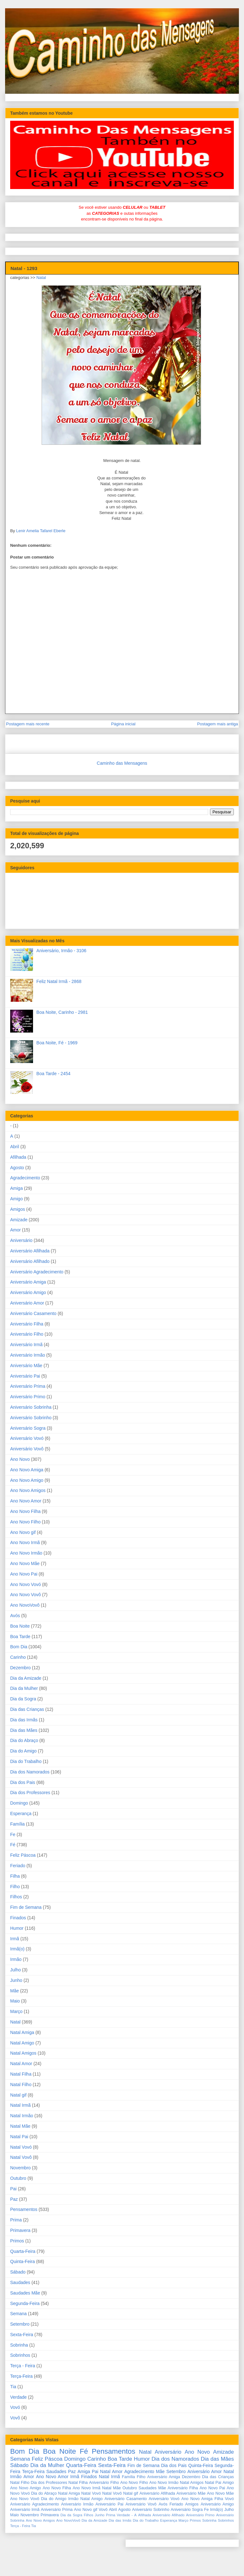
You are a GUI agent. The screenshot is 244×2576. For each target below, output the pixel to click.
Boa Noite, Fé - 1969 (57, 1042)
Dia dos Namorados (30, 1771)
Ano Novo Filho (25, 1521)
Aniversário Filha (26, 1323)
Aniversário (21, 1240)
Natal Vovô (21, 2157)
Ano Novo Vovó (25, 1584)
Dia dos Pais (22, 1782)
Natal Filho (20, 2084)
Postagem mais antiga (217, 724)
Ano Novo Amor (25, 1500)
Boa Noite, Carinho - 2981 (62, 1012)
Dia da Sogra (23, 1698)
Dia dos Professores (30, 1792)
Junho (16, 1980)
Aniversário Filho (26, 1334)
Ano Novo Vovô (25, 1594)
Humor (17, 1928)
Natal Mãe (20, 2126)
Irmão (16, 1959)
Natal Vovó (21, 2147)
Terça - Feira (22, 2365)
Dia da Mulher (24, 1688)
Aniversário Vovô (27, 1448)
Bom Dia (18, 1646)
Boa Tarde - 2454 (54, 1073)
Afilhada (18, 1157)
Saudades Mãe (25, 2292)
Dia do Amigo (23, 1750)
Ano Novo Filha (25, 1511)
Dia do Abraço (24, 1740)
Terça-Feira (21, 2376)
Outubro (18, 2178)
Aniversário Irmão (27, 1355)
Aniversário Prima (27, 1386)
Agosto (17, 1167)
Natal (41, 277)
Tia (13, 2386)
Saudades (20, 2282)
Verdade (18, 2397)
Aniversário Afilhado (30, 1261)
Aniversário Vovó (27, 1438)
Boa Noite (20, 1626)
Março (16, 2011)
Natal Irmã (20, 2105)
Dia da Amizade (25, 1678)
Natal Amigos (23, 2053)
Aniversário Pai (25, 1376)
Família (17, 1824)
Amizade (18, 1219)
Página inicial (123, 724)
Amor (15, 1229)
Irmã (14, 1938)
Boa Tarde (20, 1636)
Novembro (20, 2167)
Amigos (17, 1209)
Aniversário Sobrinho (30, 1417)
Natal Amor (21, 2063)
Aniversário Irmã (26, 1344)
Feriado (17, 1865)
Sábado (17, 2271)
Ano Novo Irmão (26, 1553)
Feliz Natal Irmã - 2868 (59, 981)
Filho (15, 1886)
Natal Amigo (22, 2042)
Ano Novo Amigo (26, 1480)
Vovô (15, 2417)
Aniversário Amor (27, 1302)
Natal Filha (20, 2074)
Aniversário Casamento (33, 1313)
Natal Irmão (21, 2115)
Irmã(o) (17, 1948)
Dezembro (20, 1667)
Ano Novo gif (23, 1532)
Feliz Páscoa (23, 1855)
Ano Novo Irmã (25, 1542)
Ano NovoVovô (25, 1605)
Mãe (14, 1990)
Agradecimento (25, 1177)
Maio (15, 2000)
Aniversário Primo (27, 1396)
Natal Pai (19, 2136)
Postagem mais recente (28, 724)
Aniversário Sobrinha (30, 1407)
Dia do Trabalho (26, 1761)
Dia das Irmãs (23, 1719)
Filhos (16, 1896)
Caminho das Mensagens (122, 763)
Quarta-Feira (22, 2251)
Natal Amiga (22, 2032)
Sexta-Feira (21, 2334)
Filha (15, 1876)
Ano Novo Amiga (26, 1469)
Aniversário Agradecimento (36, 1271)
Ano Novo (20, 1459)
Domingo (19, 1803)
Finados (18, 1917)
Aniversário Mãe (26, 1365)
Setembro (20, 2324)
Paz (14, 2199)
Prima (16, 2219)
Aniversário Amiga (28, 1282)
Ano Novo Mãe (25, 1563)
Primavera (20, 2230)
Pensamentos (23, 2209)
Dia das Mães (23, 1730)
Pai (13, 2188)
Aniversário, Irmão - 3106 (61, 950)
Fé (12, 1844)
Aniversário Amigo (28, 1292)
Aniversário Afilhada (30, 1250)
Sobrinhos (20, 2355)
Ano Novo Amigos (27, 1490)
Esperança (20, 1813)
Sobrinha (19, 2345)
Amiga (16, 1188)
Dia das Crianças (27, 1709)
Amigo (16, 1198)
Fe (12, 1834)
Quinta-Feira (22, 2261)
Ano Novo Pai (23, 1573)
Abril (14, 1146)
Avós (15, 1615)
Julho (15, 1969)
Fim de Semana (26, 1907)
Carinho (18, 1657)
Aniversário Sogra (27, 1428)
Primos (17, 2240)
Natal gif (18, 2095)
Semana (18, 2313)
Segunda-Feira (25, 2303)
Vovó (15, 2407)
